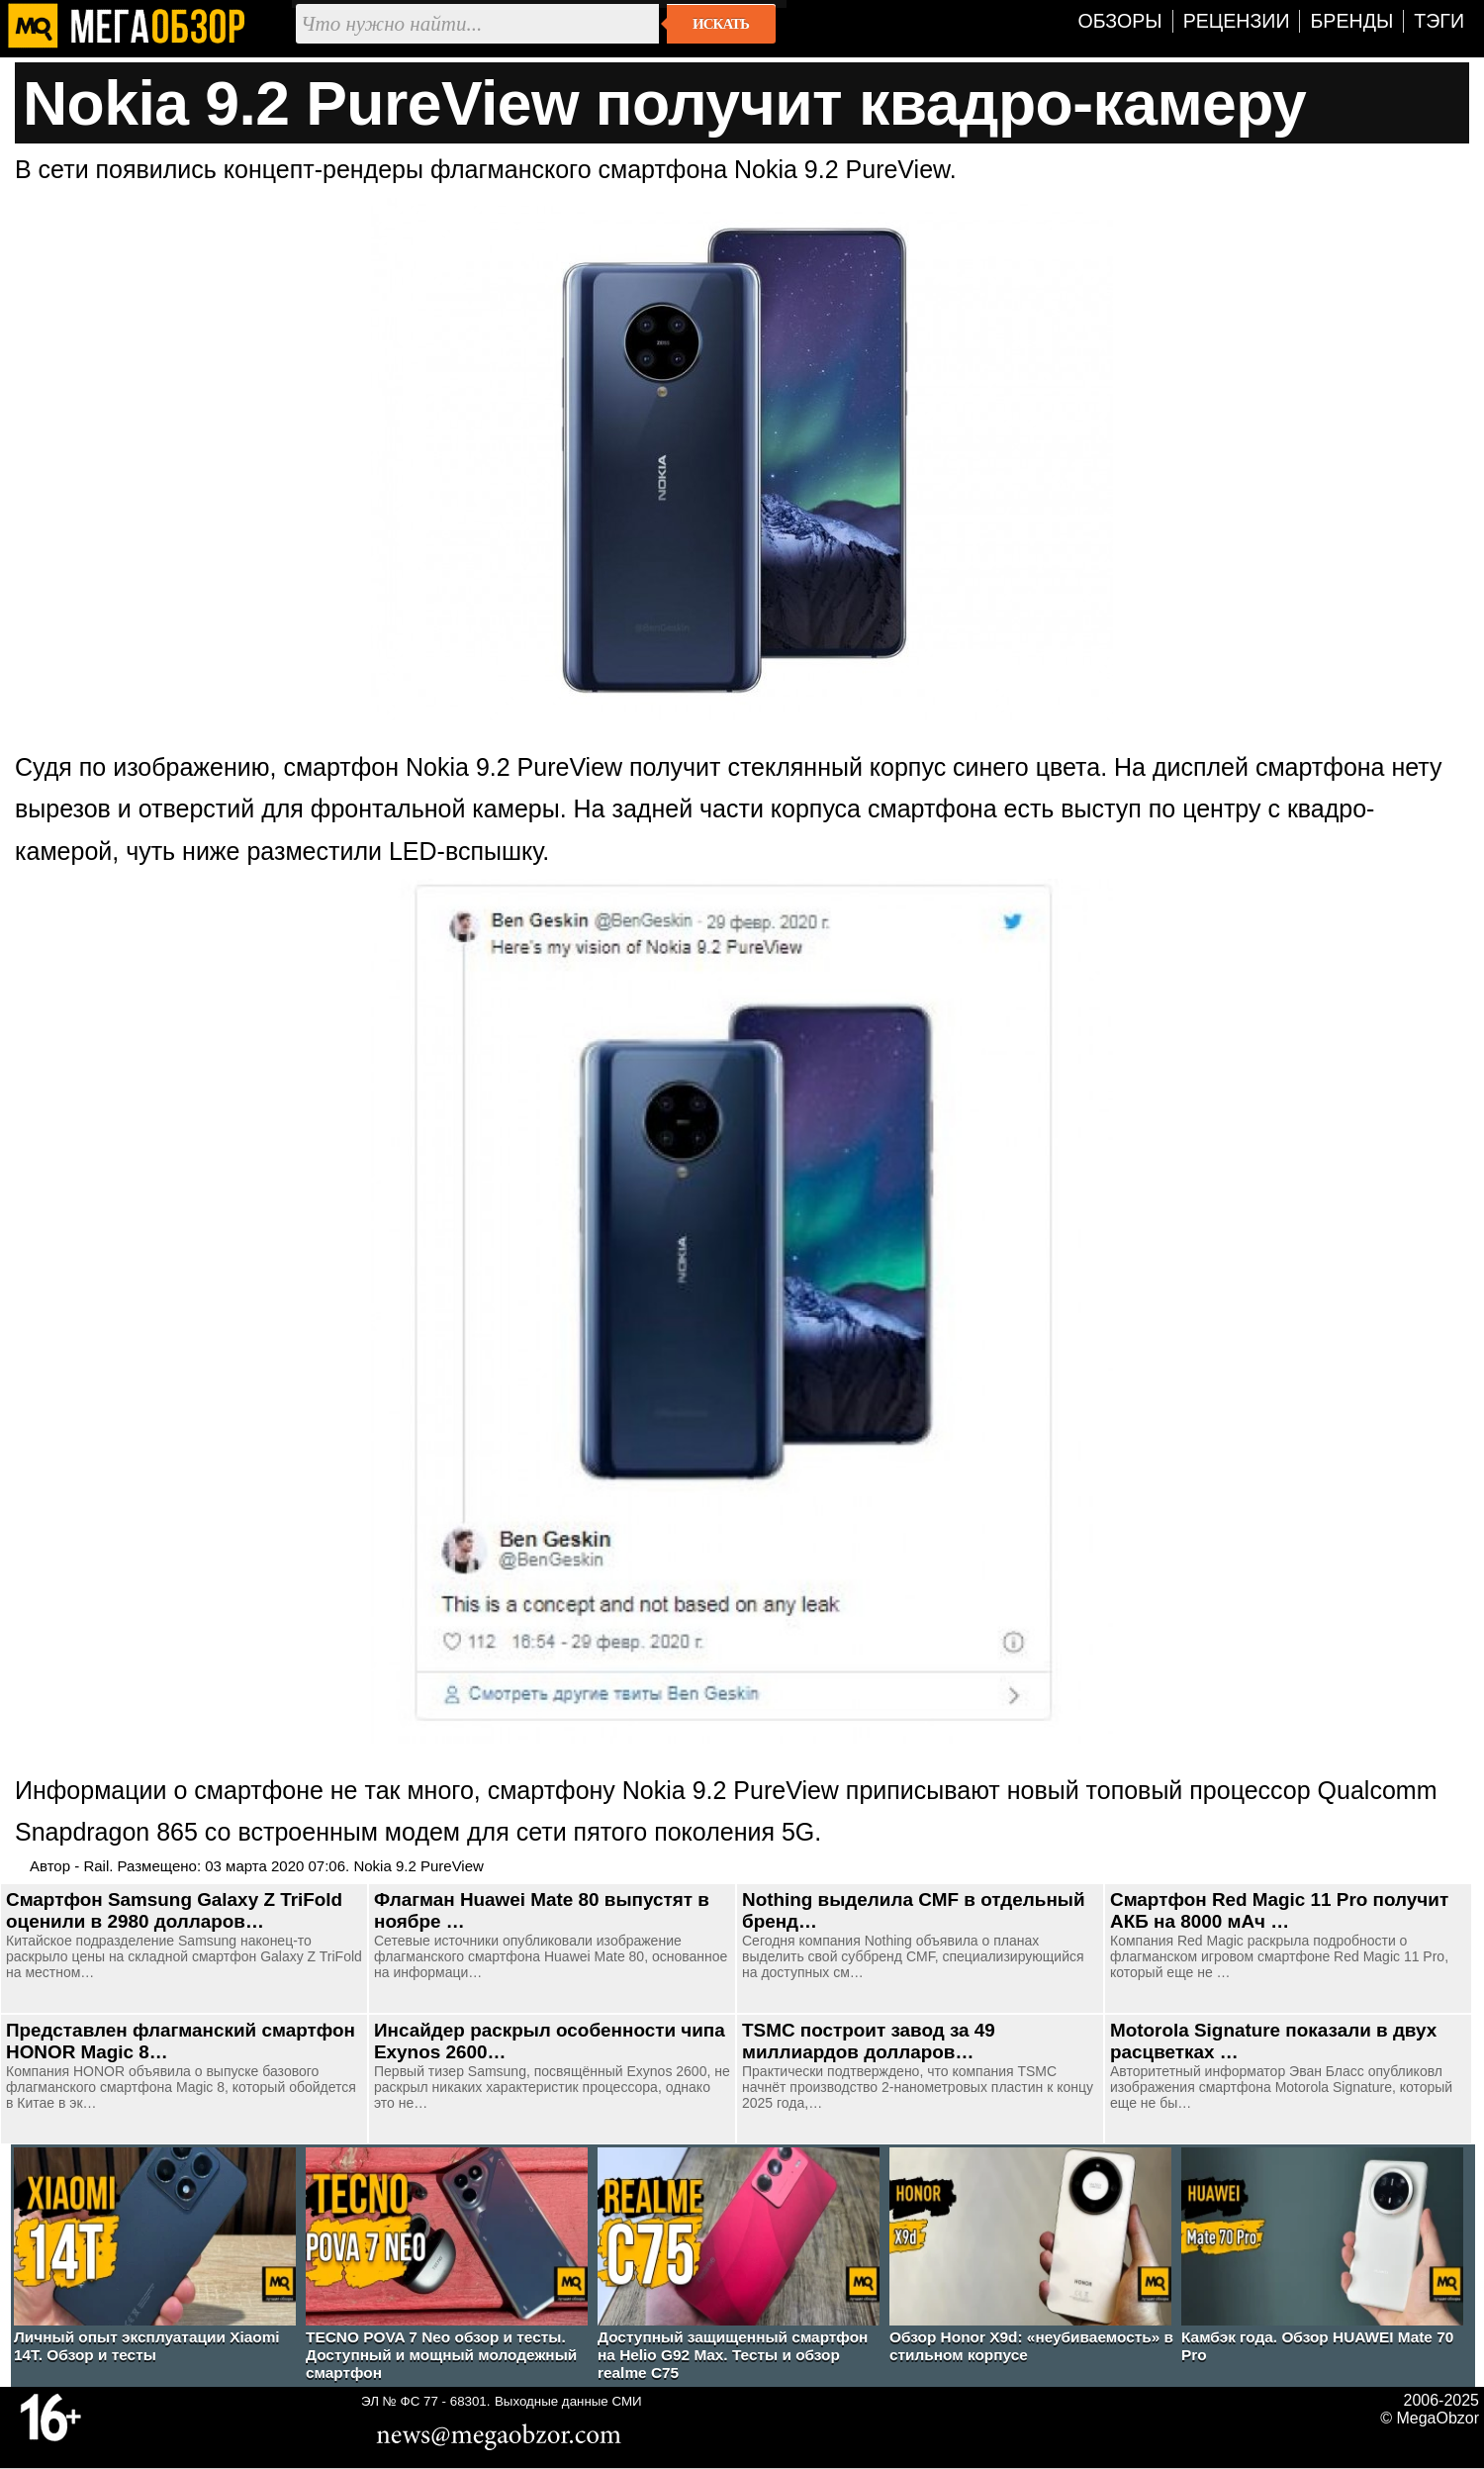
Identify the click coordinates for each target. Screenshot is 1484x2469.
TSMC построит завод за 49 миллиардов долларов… (868, 2041)
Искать (721, 24)
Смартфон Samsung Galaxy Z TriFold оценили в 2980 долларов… (174, 1910)
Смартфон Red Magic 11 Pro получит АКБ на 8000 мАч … (1279, 1910)
